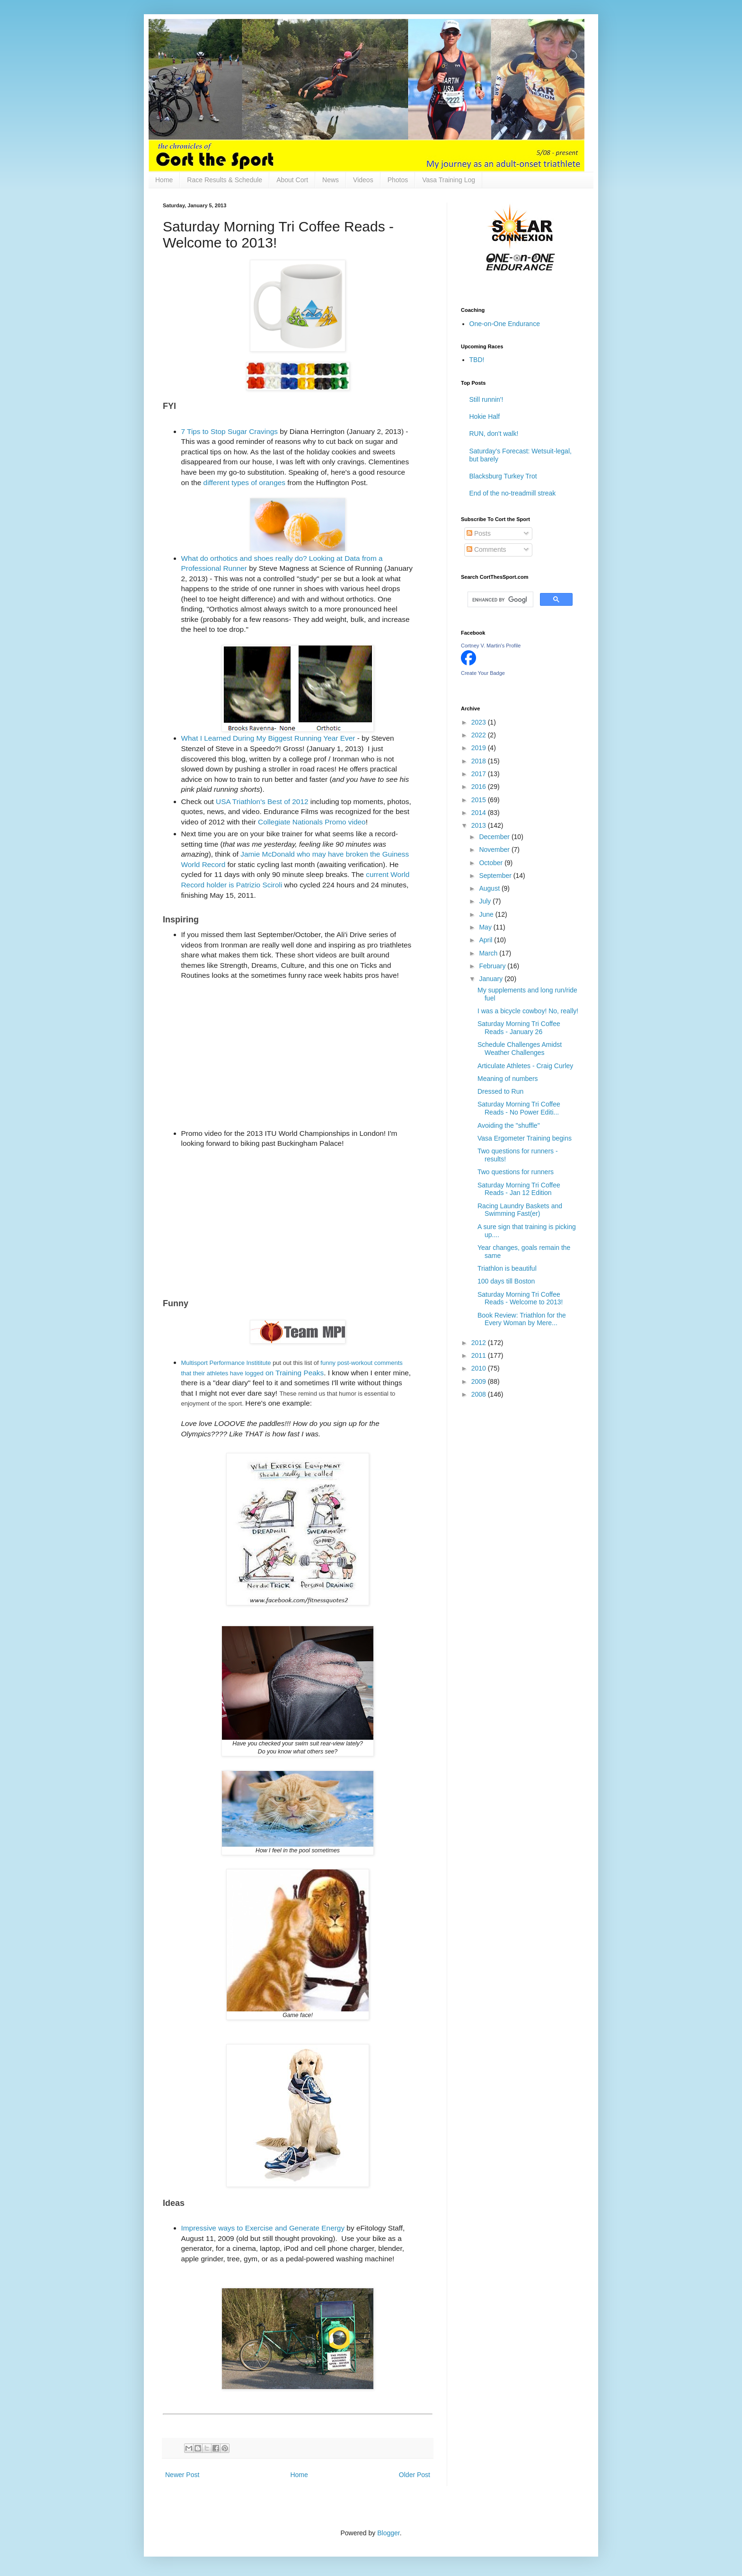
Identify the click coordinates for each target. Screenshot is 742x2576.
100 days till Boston (506, 1281)
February (493, 966)
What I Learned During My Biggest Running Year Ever (268, 738)
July (486, 901)
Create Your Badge (483, 673)
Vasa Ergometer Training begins (524, 1138)
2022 (479, 735)
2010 (479, 1368)
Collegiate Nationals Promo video (312, 822)
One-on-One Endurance (504, 324)
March (489, 953)
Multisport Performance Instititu (223, 1362)
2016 (479, 786)
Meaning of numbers (507, 1078)
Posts (479, 533)
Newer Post (182, 2475)
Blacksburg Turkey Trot (503, 476)
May (486, 927)
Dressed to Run (500, 1091)
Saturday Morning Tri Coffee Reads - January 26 (518, 1028)
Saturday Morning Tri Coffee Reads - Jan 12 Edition (518, 1189)
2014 (479, 812)
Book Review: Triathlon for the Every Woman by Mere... (521, 1319)
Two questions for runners (515, 1172)
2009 (479, 1381)
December (495, 837)
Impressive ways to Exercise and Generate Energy (263, 2228)
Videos (363, 180)
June (487, 914)
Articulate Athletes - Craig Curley (525, 1066)
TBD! (477, 359)
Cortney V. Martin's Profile (491, 645)
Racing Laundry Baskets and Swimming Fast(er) (519, 1210)
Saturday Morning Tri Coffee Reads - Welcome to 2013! (520, 1298)
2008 (479, 1394)
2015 (479, 800)
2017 (479, 774)
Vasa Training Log (448, 180)
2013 (479, 825)
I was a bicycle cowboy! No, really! (527, 1011)
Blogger (388, 2533)
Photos (398, 180)
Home (164, 180)
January (491, 979)
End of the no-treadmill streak (512, 493)
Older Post (414, 2475)
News (330, 180)
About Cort (292, 180)
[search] (499, 599)
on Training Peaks (294, 1373)
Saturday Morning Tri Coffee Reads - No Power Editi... (518, 1108)
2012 (479, 1342)
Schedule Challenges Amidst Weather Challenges (519, 1048)
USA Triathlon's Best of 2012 (262, 801)
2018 (479, 761)
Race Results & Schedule (224, 180)
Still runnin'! (486, 399)
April (486, 940)
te (268, 1362)
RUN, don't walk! (494, 433)
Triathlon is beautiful (507, 1268)
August (490, 888)
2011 (479, 1355)
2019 (479, 748)
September (496, 875)
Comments (486, 549)
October (491, 863)
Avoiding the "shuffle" (508, 1125)
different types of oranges (244, 482)
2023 (479, 722)
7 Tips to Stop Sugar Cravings (229, 431)
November (495, 849)
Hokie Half (484, 416)
